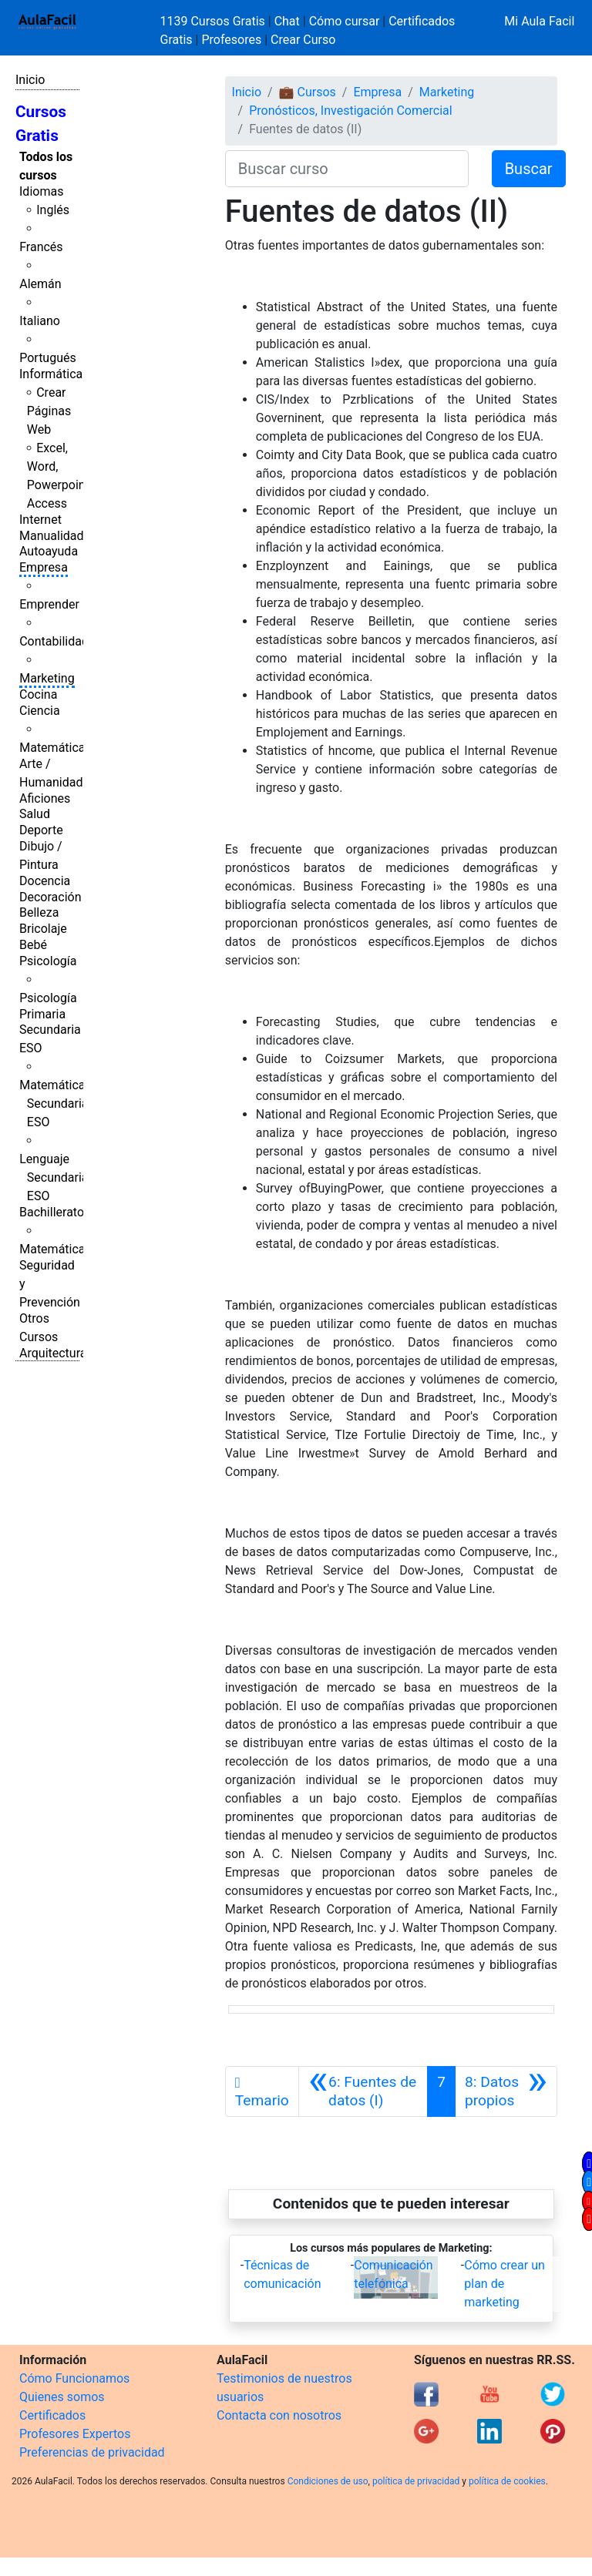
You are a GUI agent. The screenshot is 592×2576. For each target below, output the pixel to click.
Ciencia (39, 710)
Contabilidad (54, 641)
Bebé (33, 944)
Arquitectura (52, 1353)
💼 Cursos (307, 92)
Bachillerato (51, 1212)
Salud (34, 814)
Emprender (49, 604)
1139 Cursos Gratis (214, 21)
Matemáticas (55, 747)
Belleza (39, 912)
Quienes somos (62, 2397)
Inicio (30, 79)
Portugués (47, 358)
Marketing (46, 678)
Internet (40, 519)
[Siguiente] (506, 2091)
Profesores (231, 39)
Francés (40, 247)
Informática (50, 374)
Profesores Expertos (74, 2434)
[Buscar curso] (347, 168)
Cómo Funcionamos (74, 2378)
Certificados (52, 2415)
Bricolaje (43, 928)
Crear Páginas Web (49, 411)
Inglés (52, 210)
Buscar (529, 168)
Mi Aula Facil (539, 21)
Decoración (50, 897)
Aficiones (44, 798)
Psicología (47, 961)
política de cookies (507, 2481)
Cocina (38, 694)
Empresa (43, 567)
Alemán (40, 284)
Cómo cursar (344, 21)
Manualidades (57, 535)
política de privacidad (415, 2481)
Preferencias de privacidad (92, 2452)
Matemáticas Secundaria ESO (55, 1103)
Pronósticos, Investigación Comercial (350, 110)
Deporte (41, 830)
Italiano (39, 321)
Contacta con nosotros (279, 2415)
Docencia (44, 881)
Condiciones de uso (328, 2481)
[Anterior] (363, 2091)
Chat (287, 21)
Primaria (42, 1014)
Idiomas (41, 191)
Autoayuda (48, 551)
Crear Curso (303, 39)
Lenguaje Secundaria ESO (53, 1177)
